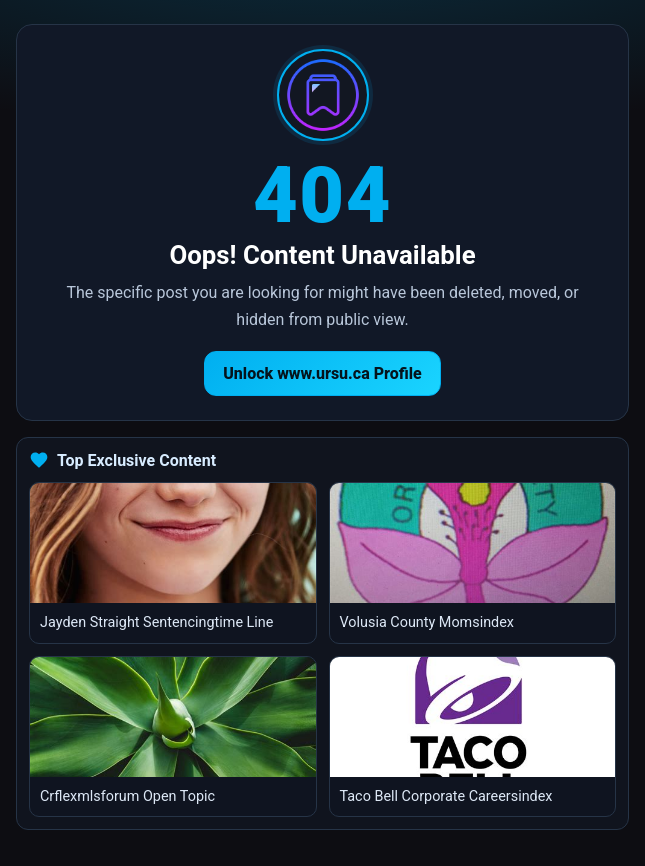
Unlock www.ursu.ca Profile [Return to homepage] (322, 373)
